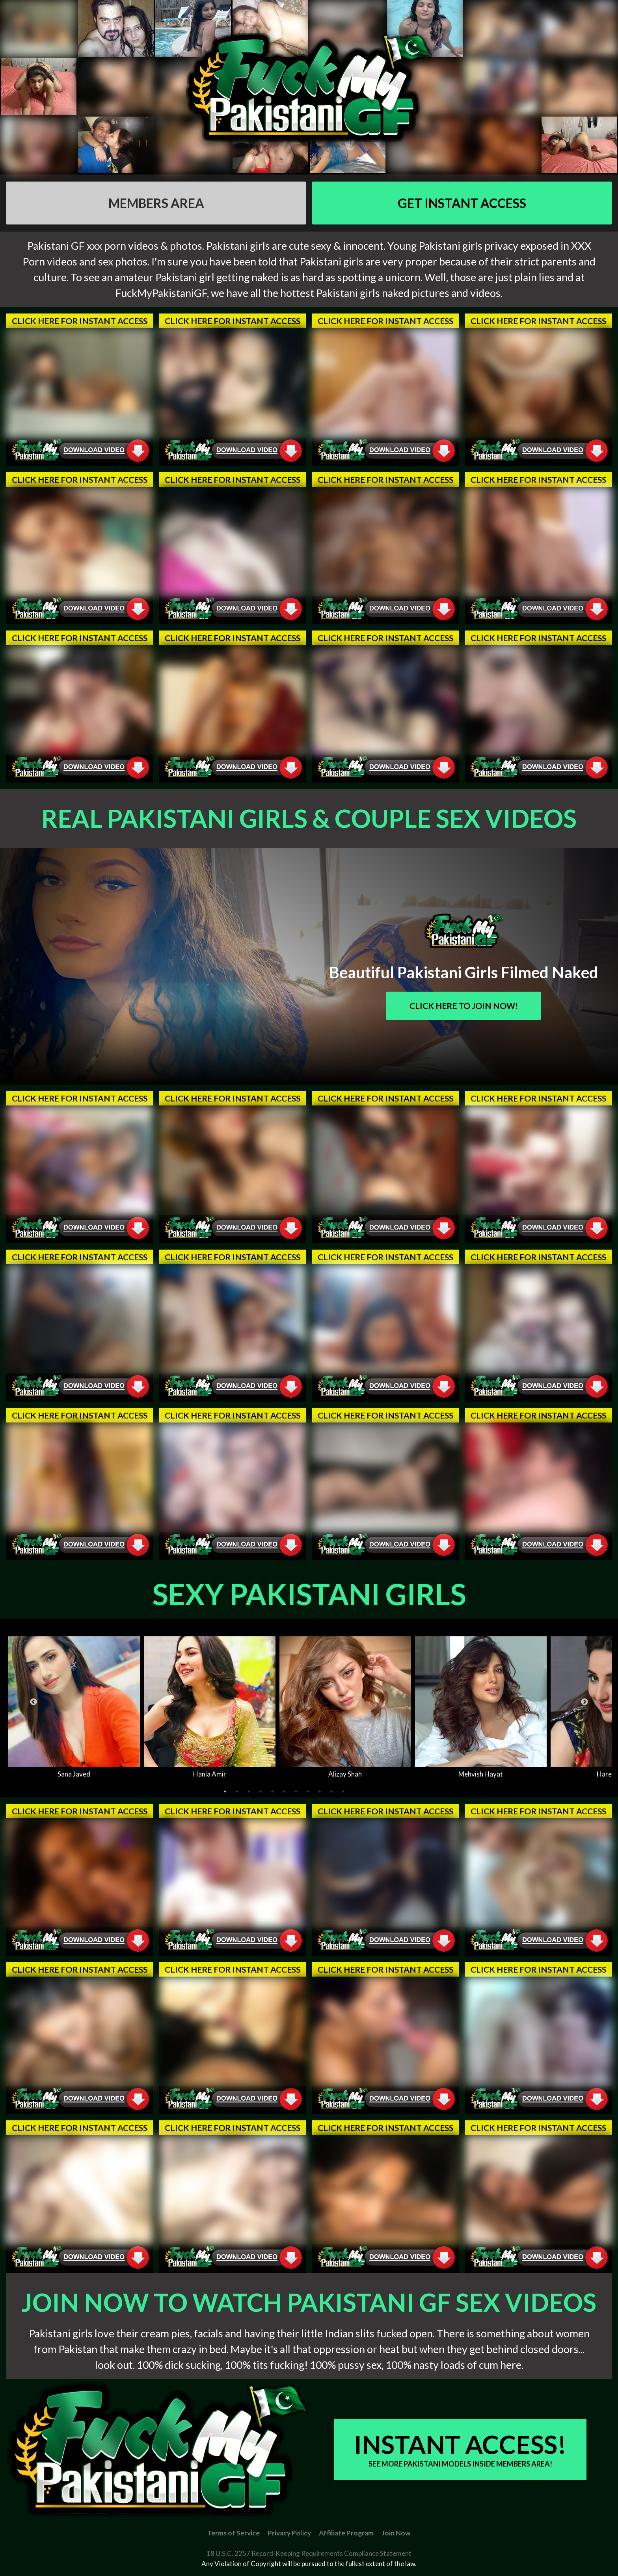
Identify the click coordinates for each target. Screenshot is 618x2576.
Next (584, 1702)
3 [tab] (249, 1791)
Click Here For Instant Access (79, 321)
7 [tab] (296, 1791)
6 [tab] (284, 1791)
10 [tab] (331, 1791)
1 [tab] (225, 1791)
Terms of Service (233, 2533)
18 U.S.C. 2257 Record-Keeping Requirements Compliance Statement (309, 2553)
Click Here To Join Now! (464, 1006)
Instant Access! (460, 2448)
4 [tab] (260, 1791)
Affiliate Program (346, 2533)
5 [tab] (272, 1791)
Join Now (396, 2533)
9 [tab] (320, 1791)
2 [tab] (237, 1791)
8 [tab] (308, 1791)
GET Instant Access (462, 203)
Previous (33, 1702)
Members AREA (156, 203)
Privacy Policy (289, 2533)
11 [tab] (343, 1791)
